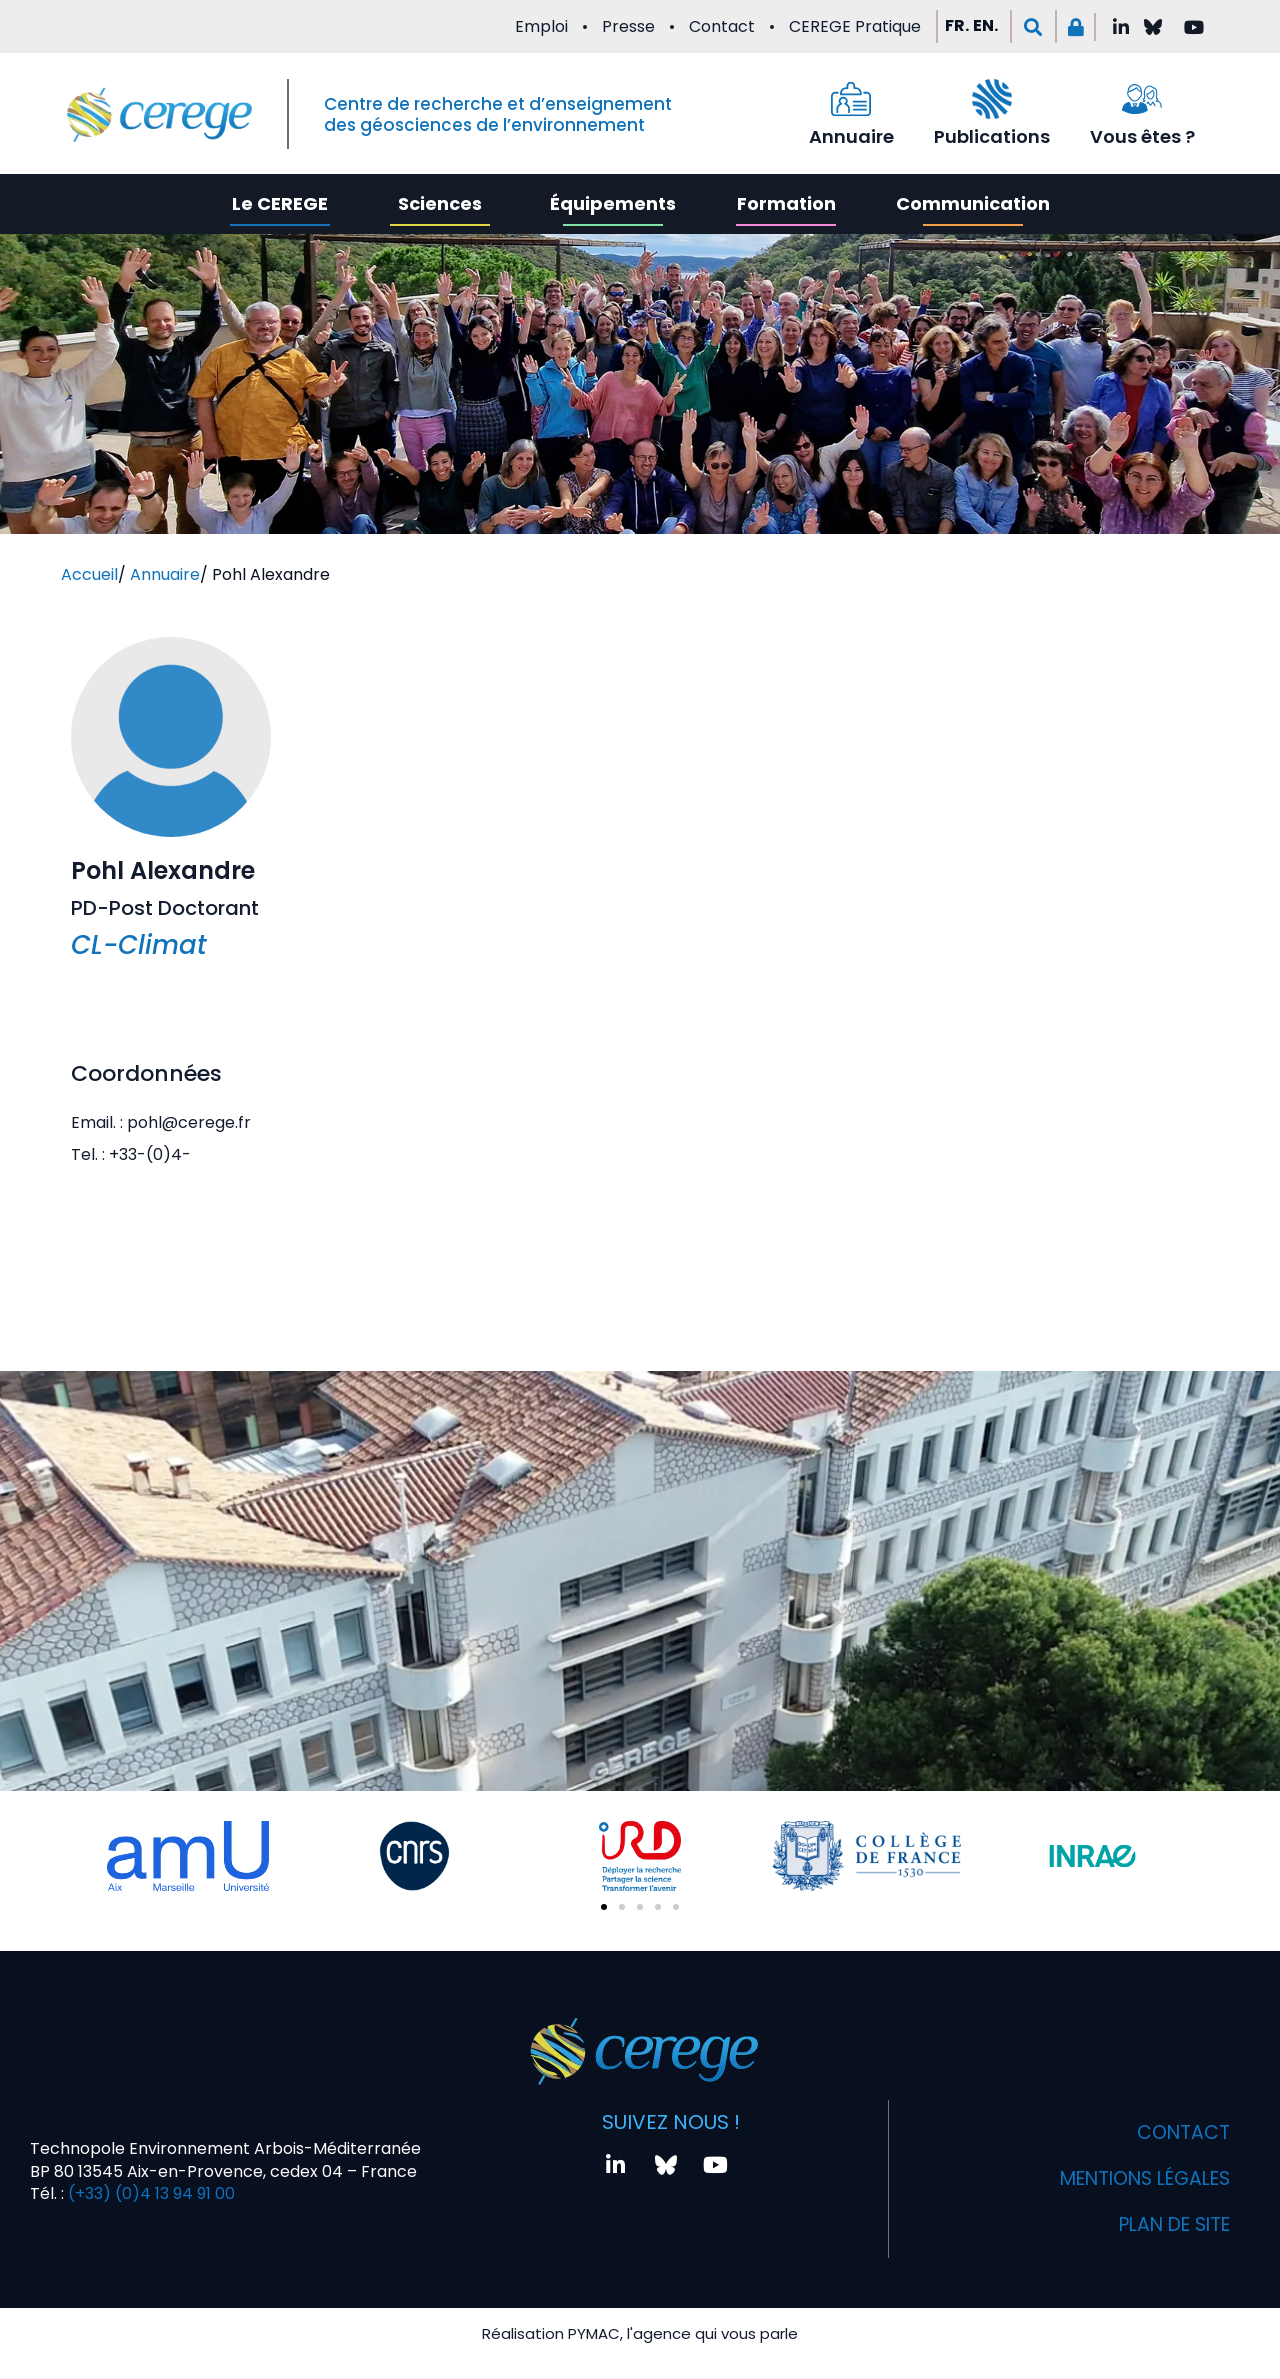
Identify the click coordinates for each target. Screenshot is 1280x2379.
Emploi (541, 26)
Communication (973, 203)
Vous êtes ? (1142, 136)
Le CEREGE (280, 203)
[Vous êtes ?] (1142, 99)
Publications (992, 136)
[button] (1033, 26)
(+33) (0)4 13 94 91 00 (149, 2193)
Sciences (440, 203)
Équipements (613, 203)
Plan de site (1168, 2225)
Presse (628, 26)
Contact (722, 26)
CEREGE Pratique (855, 26)
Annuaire (851, 136)
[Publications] (992, 99)
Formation (786, 203)
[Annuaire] (851, 99)
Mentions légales (1135, 2179)
